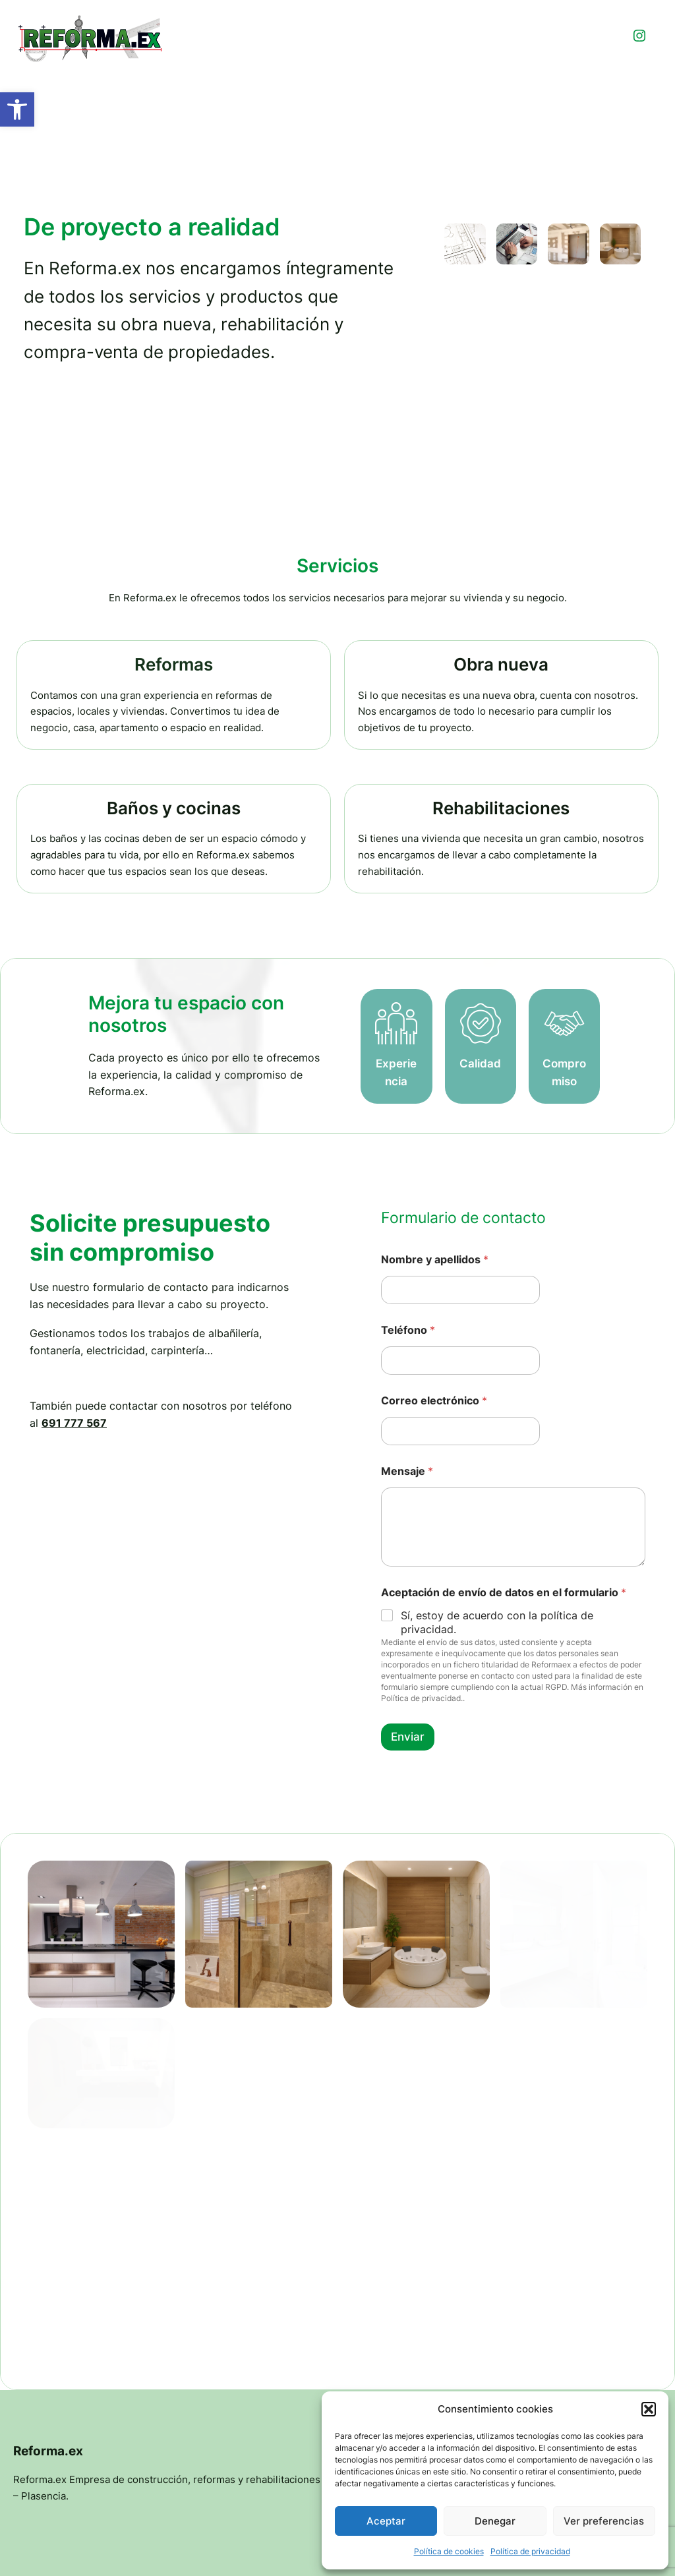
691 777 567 (74, 1459)
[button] (17, 109)
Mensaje (407, 1508)
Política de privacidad (530, 2551)
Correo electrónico (434, 1437)
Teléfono (408, 1367)
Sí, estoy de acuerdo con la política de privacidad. (497, 1659)
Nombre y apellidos (434, 1296)
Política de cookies (449, 2551)
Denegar (495, 2521)
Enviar (408, 1773)
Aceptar (386, 2521)
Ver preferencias (604, 2521)
